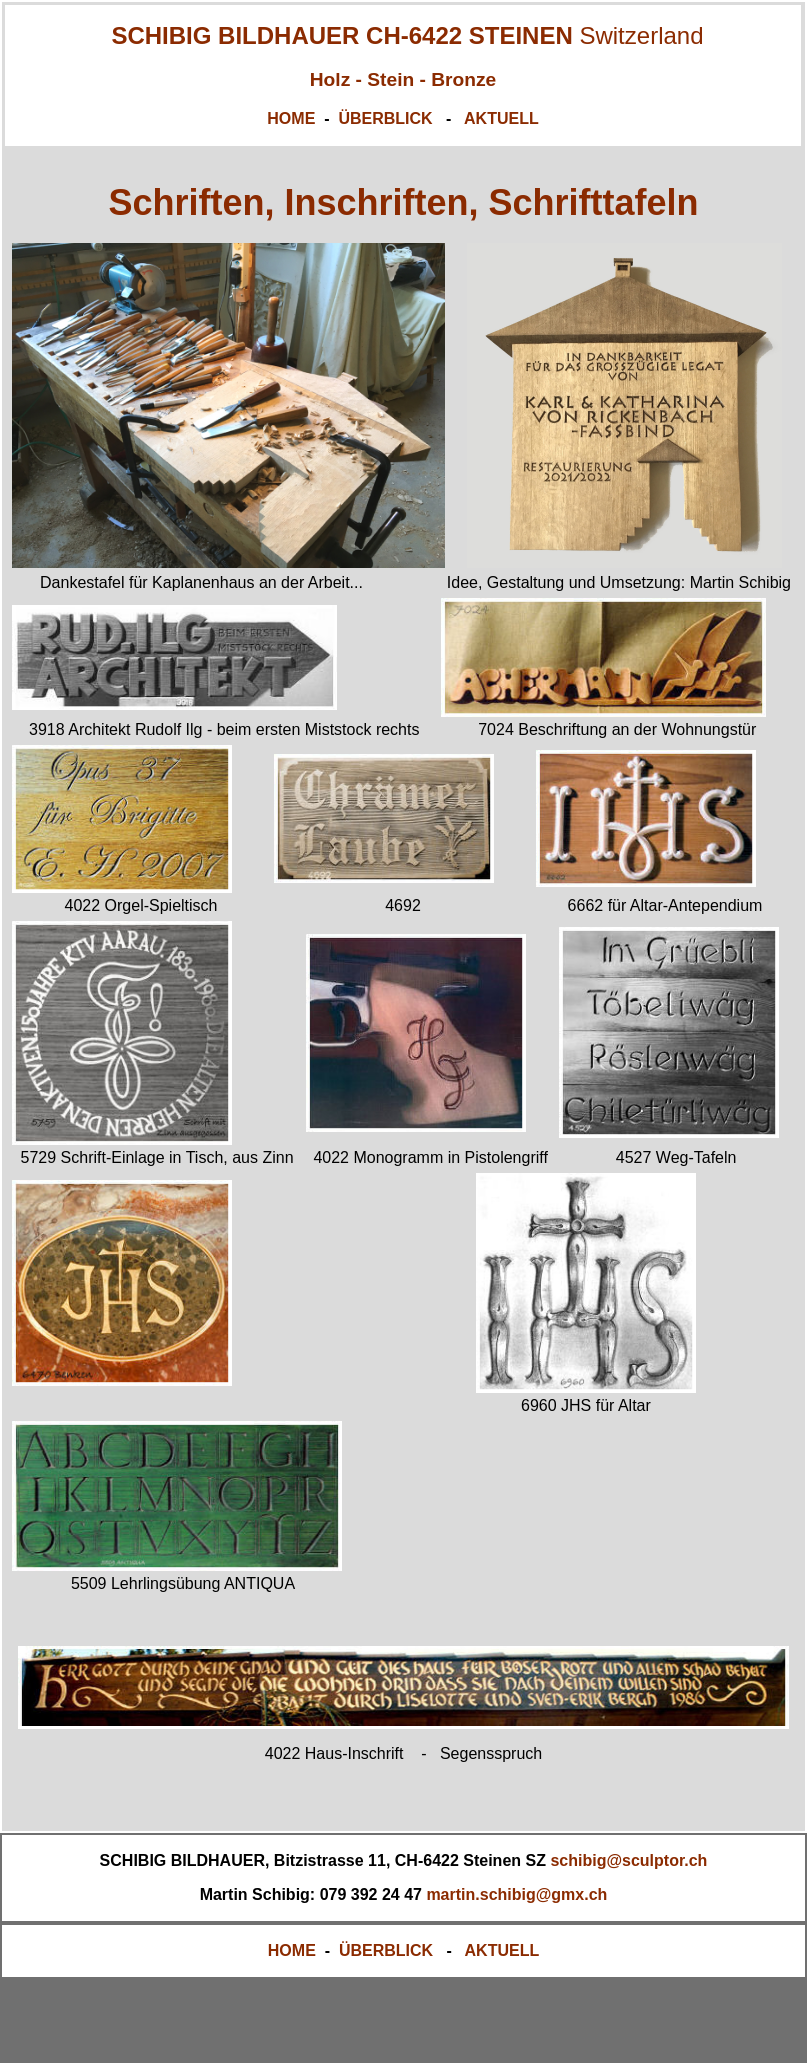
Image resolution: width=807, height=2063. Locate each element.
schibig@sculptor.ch (628, 1860)
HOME (291, 118)
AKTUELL (501, 118)
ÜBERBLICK (387, 118)
